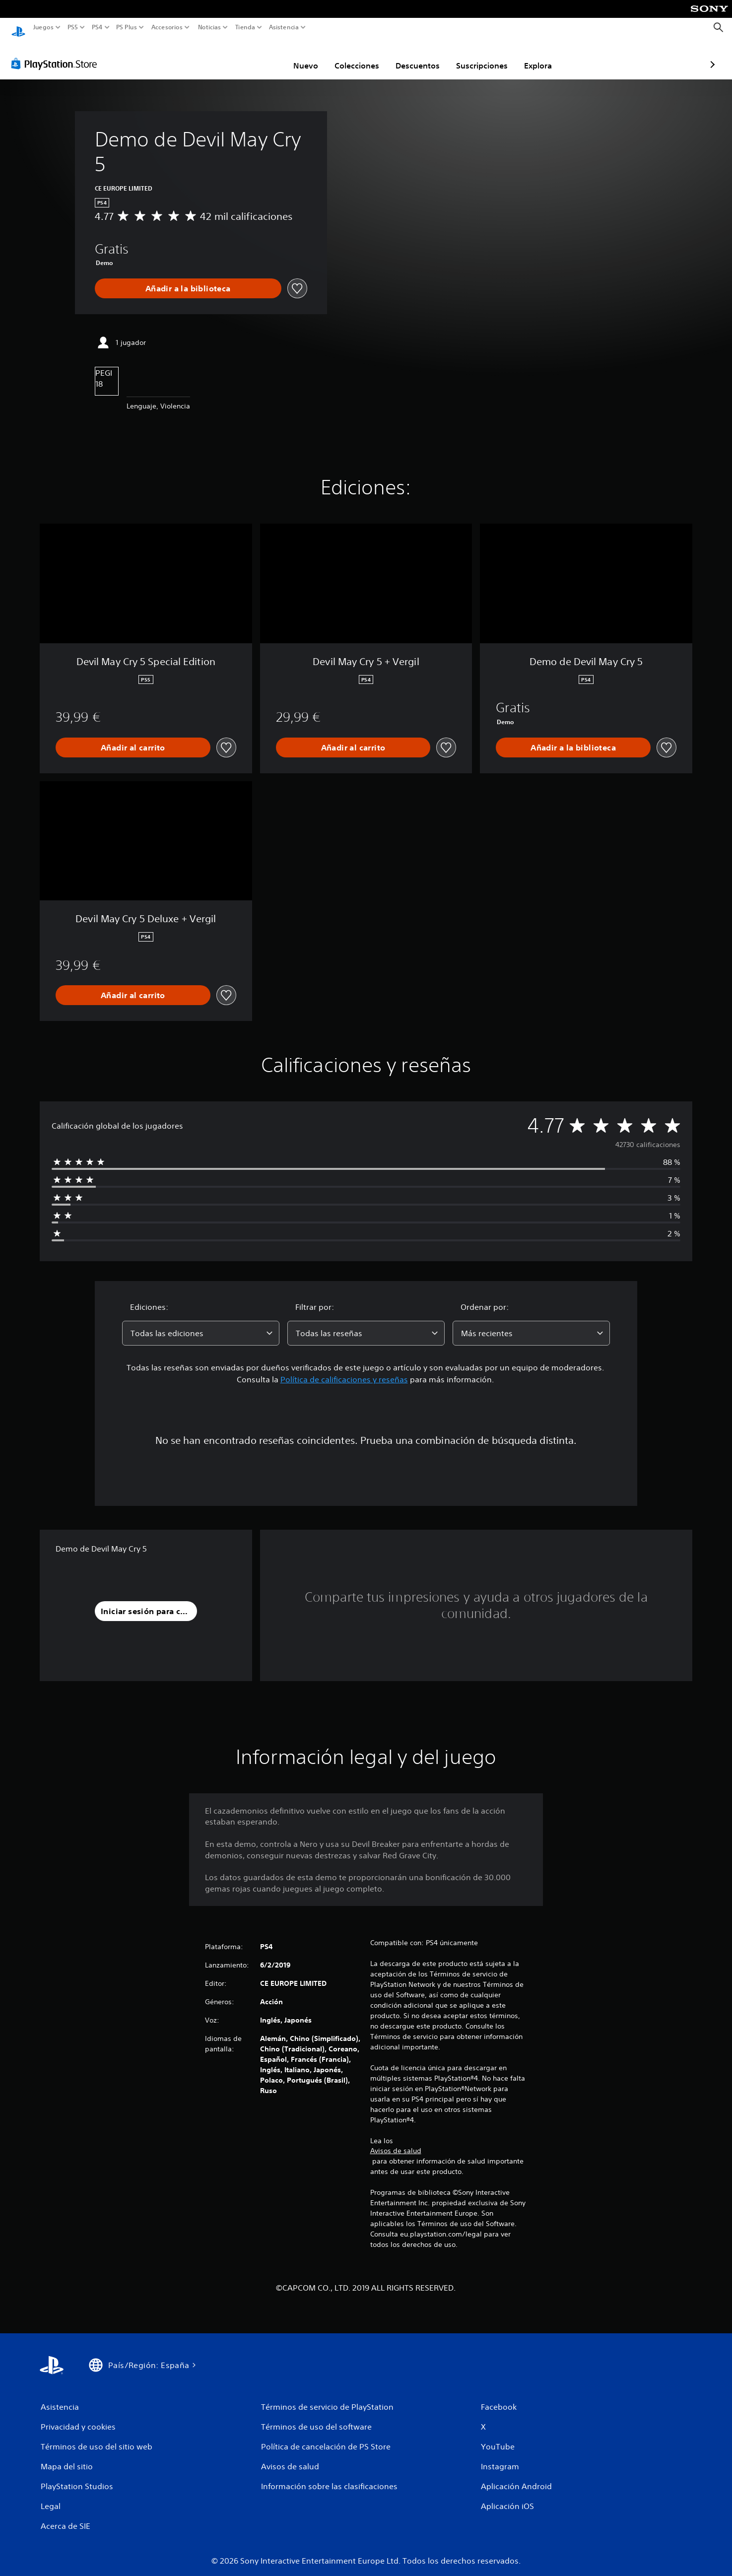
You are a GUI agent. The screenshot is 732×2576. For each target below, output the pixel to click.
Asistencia (284, 27)
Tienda (245, 27)
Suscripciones (424, 56)
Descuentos (360, 56)
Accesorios (166, 27)
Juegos (43, 27)
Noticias (209, 27)
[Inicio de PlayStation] (18, 27)
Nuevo (248, 56)
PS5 (72, 27)
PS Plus (126, 27)
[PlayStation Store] (57, 54)
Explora (480, 56)
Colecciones (299, 56)
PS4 (96, 27)
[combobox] (200, 1323)
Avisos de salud (395, 2141)
